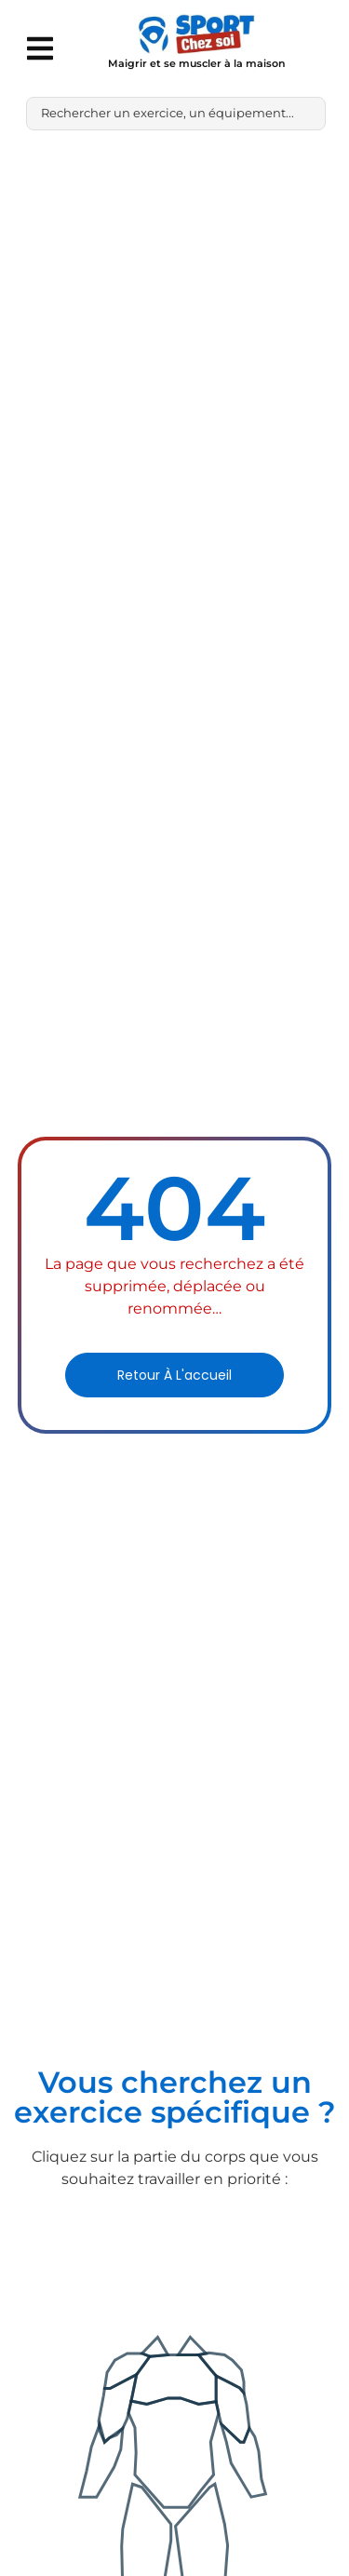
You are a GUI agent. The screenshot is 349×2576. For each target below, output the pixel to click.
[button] (39, 48)
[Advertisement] (174, 328)
